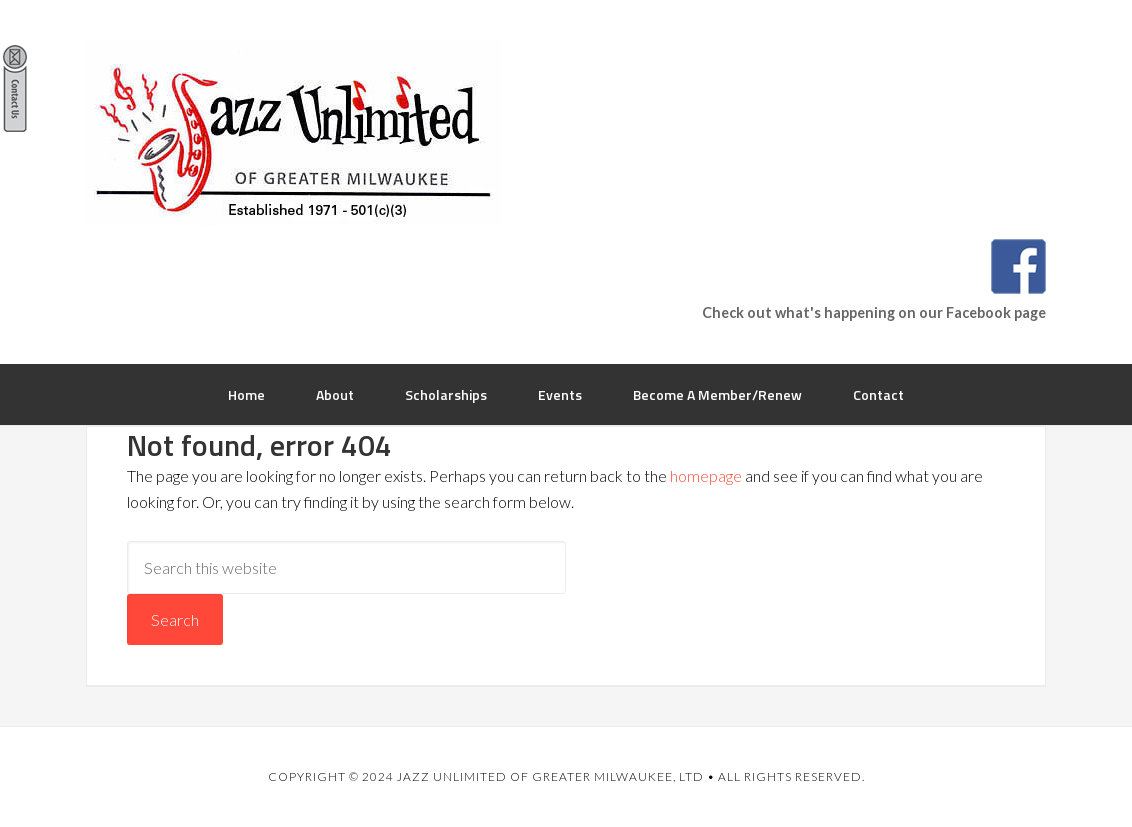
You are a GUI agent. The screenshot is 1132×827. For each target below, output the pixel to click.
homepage (706, 475)
